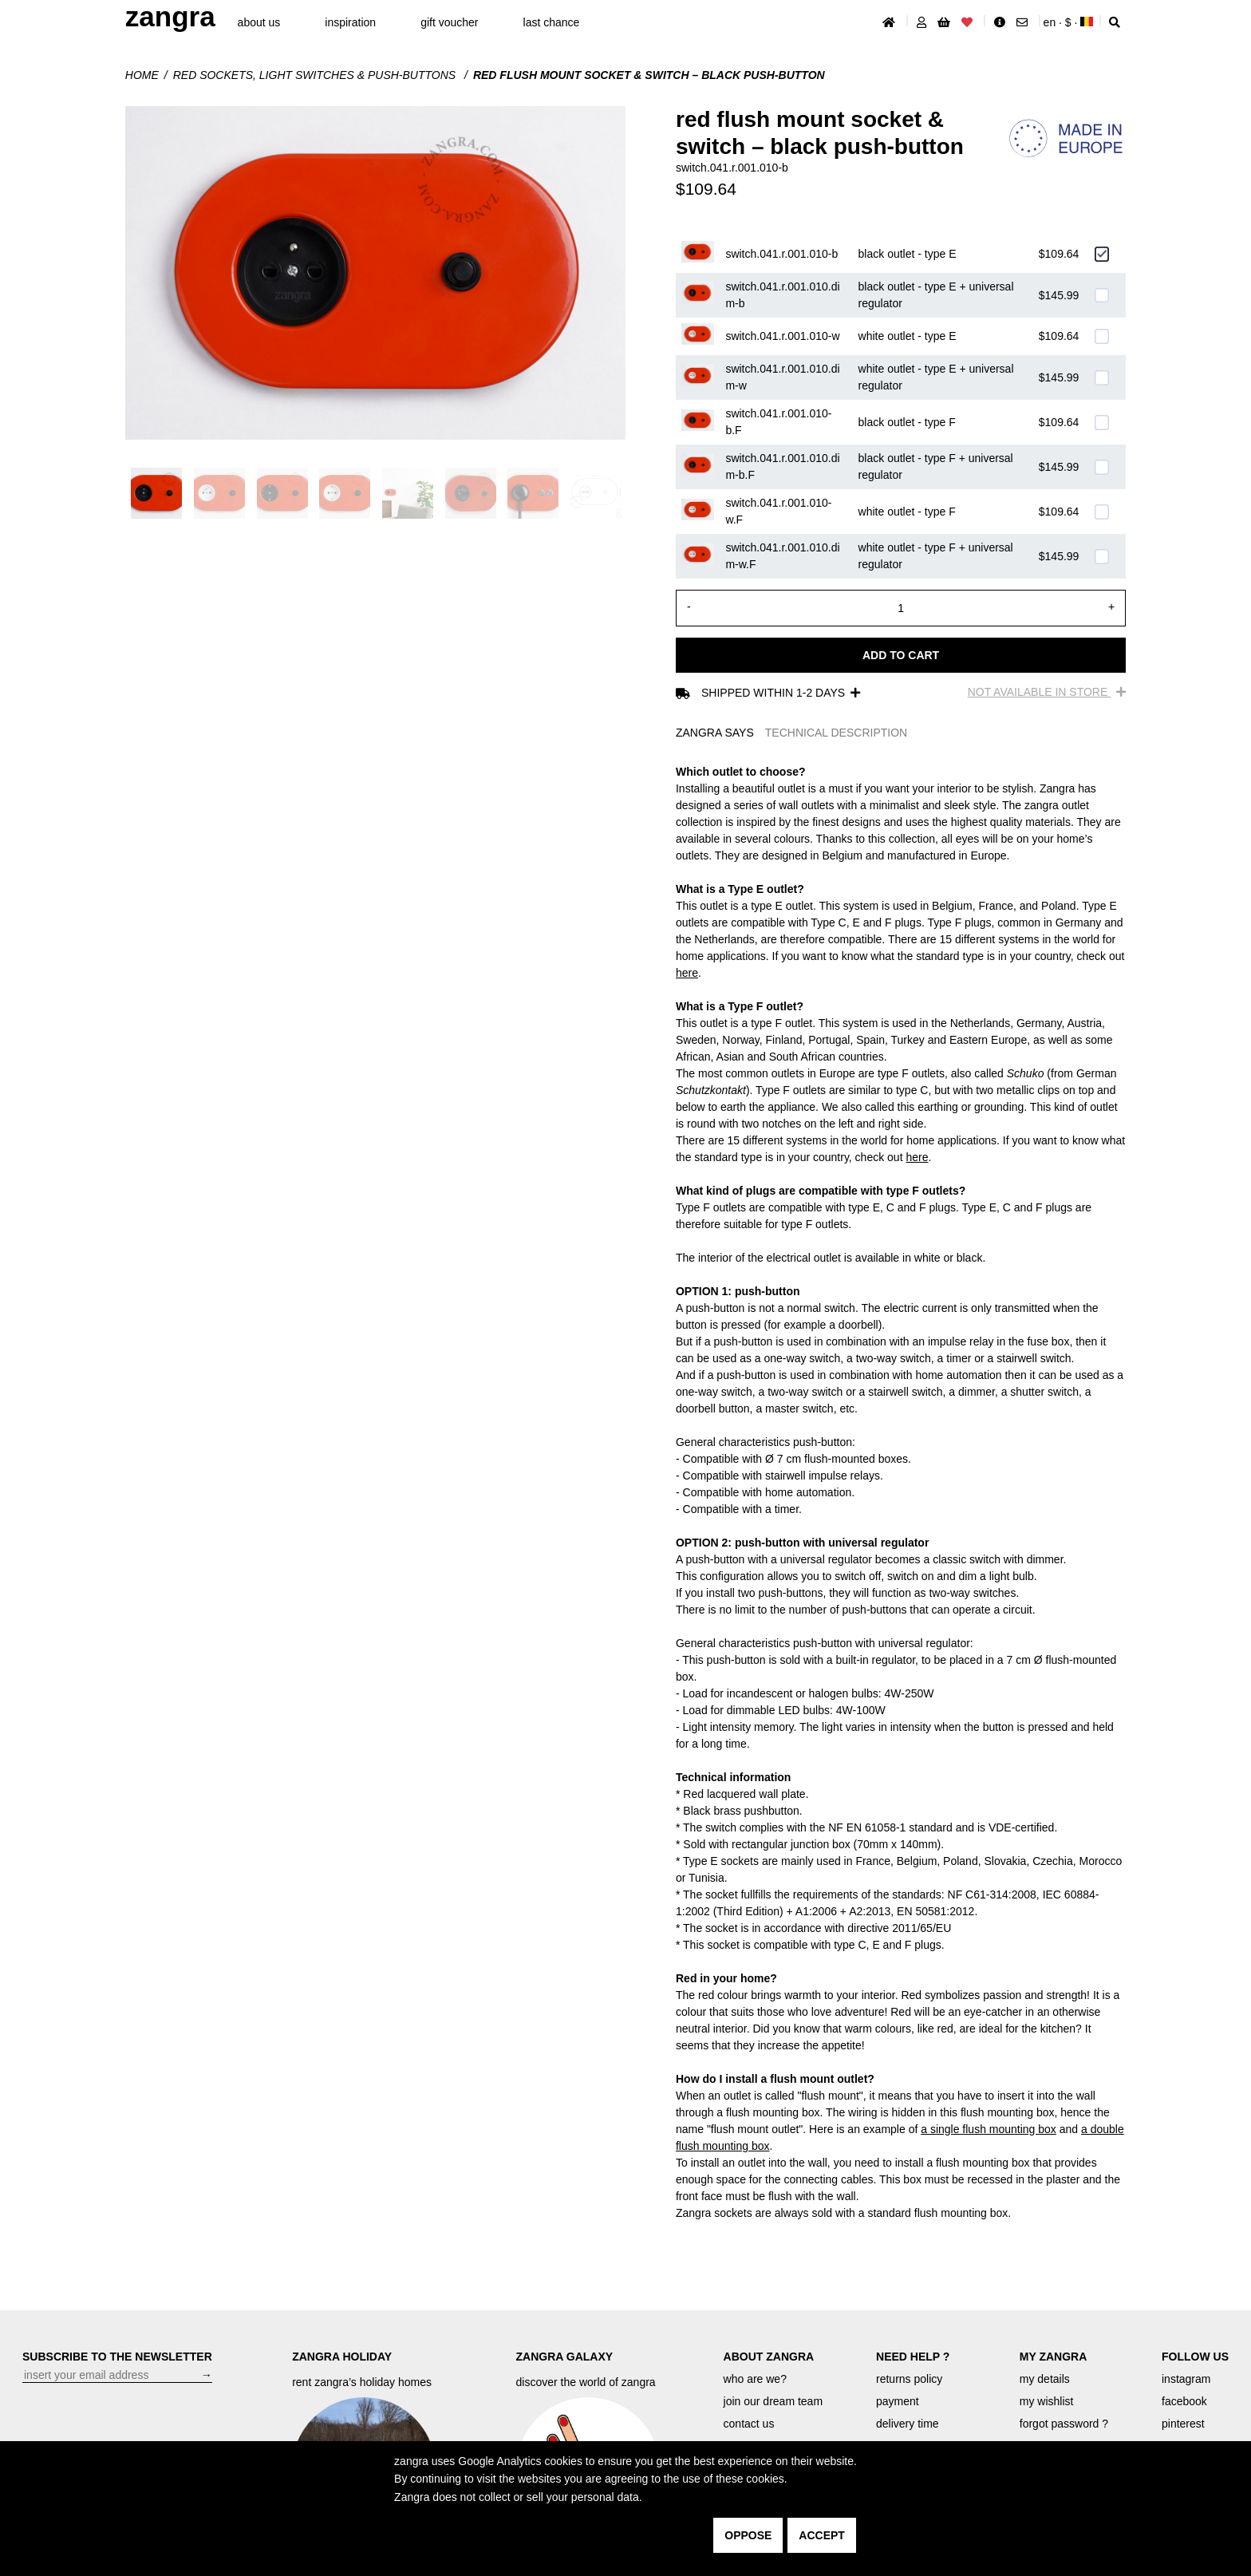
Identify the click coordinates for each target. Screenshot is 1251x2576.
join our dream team (773, 2401)
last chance (551, 22)
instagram (1186, 2379)
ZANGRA (170, 16)
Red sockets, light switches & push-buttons (316, 75)
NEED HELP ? (912, 2356)
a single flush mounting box (988, 2129)
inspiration (350, 22)
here (687, 972)
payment (897, 2401)
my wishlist (1047, 2401)
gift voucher (449, 22)
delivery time (907, 2423)
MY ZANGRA (1053, 2356)
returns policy (909, 2379)
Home (142, 75)
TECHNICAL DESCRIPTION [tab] (836, 732)
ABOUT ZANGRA (769, 2356)
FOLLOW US (1195, 2356)
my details (1045, 2379)
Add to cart (900, 655)
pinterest (1183, 2423)
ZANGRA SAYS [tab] (715, 732)
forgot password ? (1064, 2423)
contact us (749, 2423)
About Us (259, 22)
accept (822, 2535)
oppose (748, 2535)
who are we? (755, 2379)
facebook (1184, 2401)
